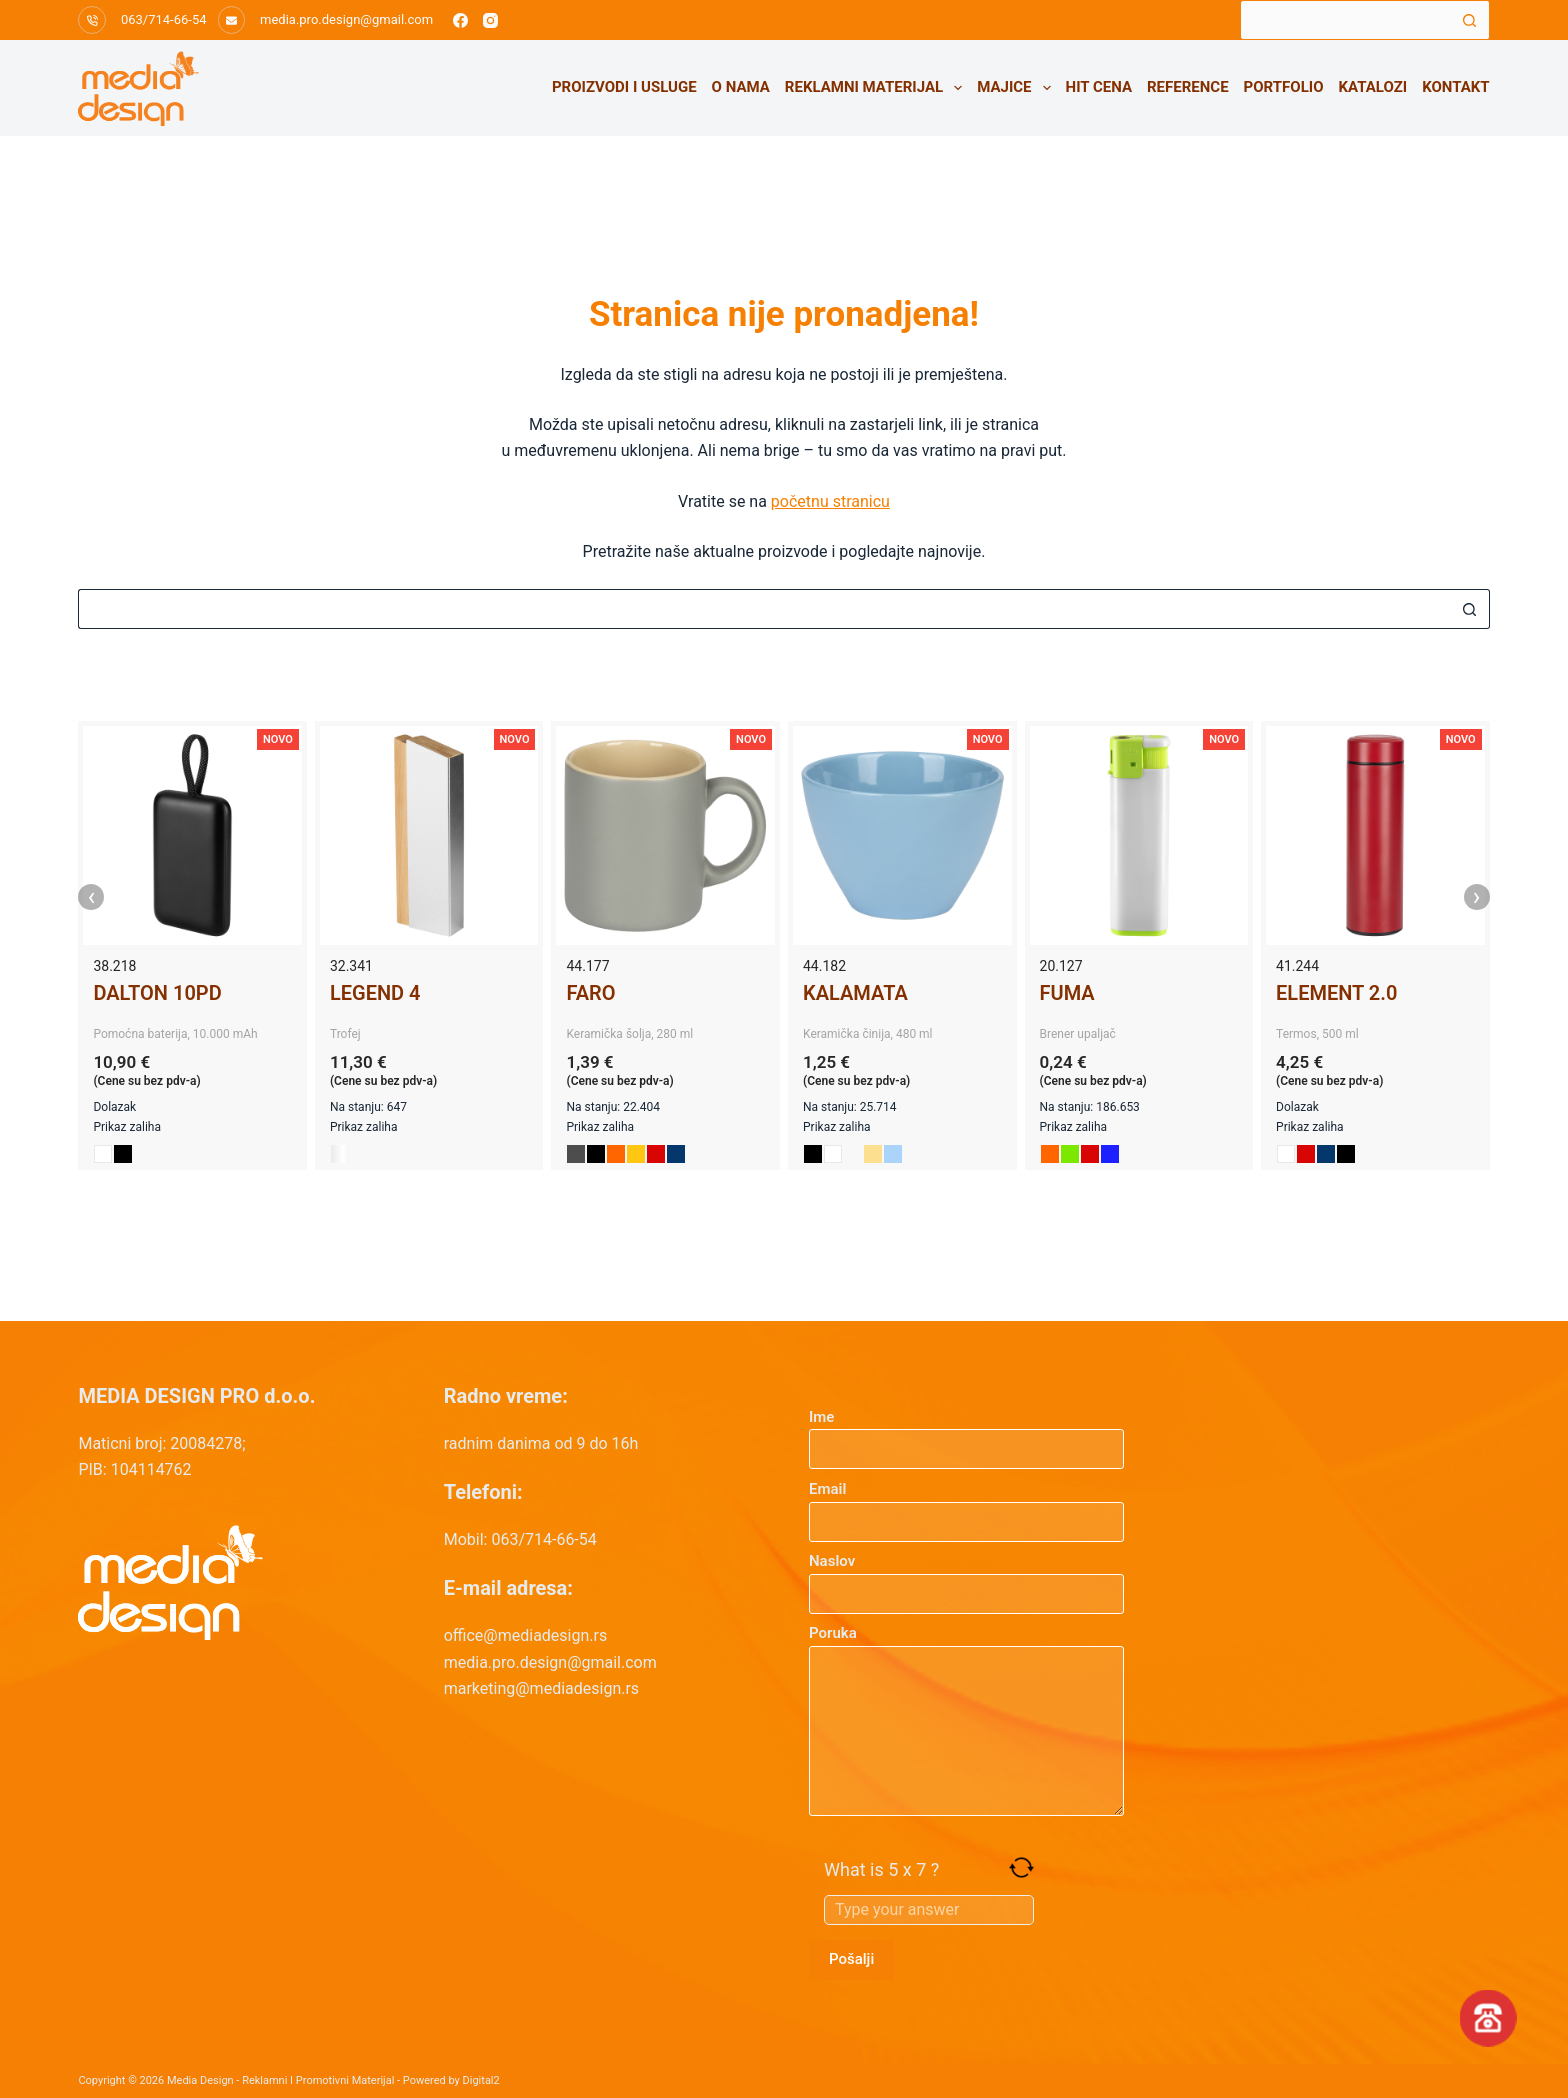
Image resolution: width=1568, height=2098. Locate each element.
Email (966, 1505)
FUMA (1067, 993)
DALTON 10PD (157, 993)
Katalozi (1373, 87)
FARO (590, 993)
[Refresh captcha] (1021, 1867)
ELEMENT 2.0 (1336, 993)
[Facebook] (460, 20)
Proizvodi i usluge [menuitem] (624, 87)
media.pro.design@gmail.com (346, 19)
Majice (1017, 88)
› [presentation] (1477, 897)
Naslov (966, 1577)
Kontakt (1455, 87)
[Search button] (1470, 20)
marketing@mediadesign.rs (541, 1688)
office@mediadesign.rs (526, 1635)
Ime (966, 1433)
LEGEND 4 (375, 993)
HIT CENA (1099, 87)
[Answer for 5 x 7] (929, 1910)
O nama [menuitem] (741, 87)
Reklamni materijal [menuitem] (877, 88)
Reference (1188, 87)
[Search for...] (1345, 20)
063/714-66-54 (164, 19)
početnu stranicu (830, 501)
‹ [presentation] (92, 897)
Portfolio (1284, 87)
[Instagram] (490, 20)
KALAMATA (855, 993)
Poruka (966, 1720)
